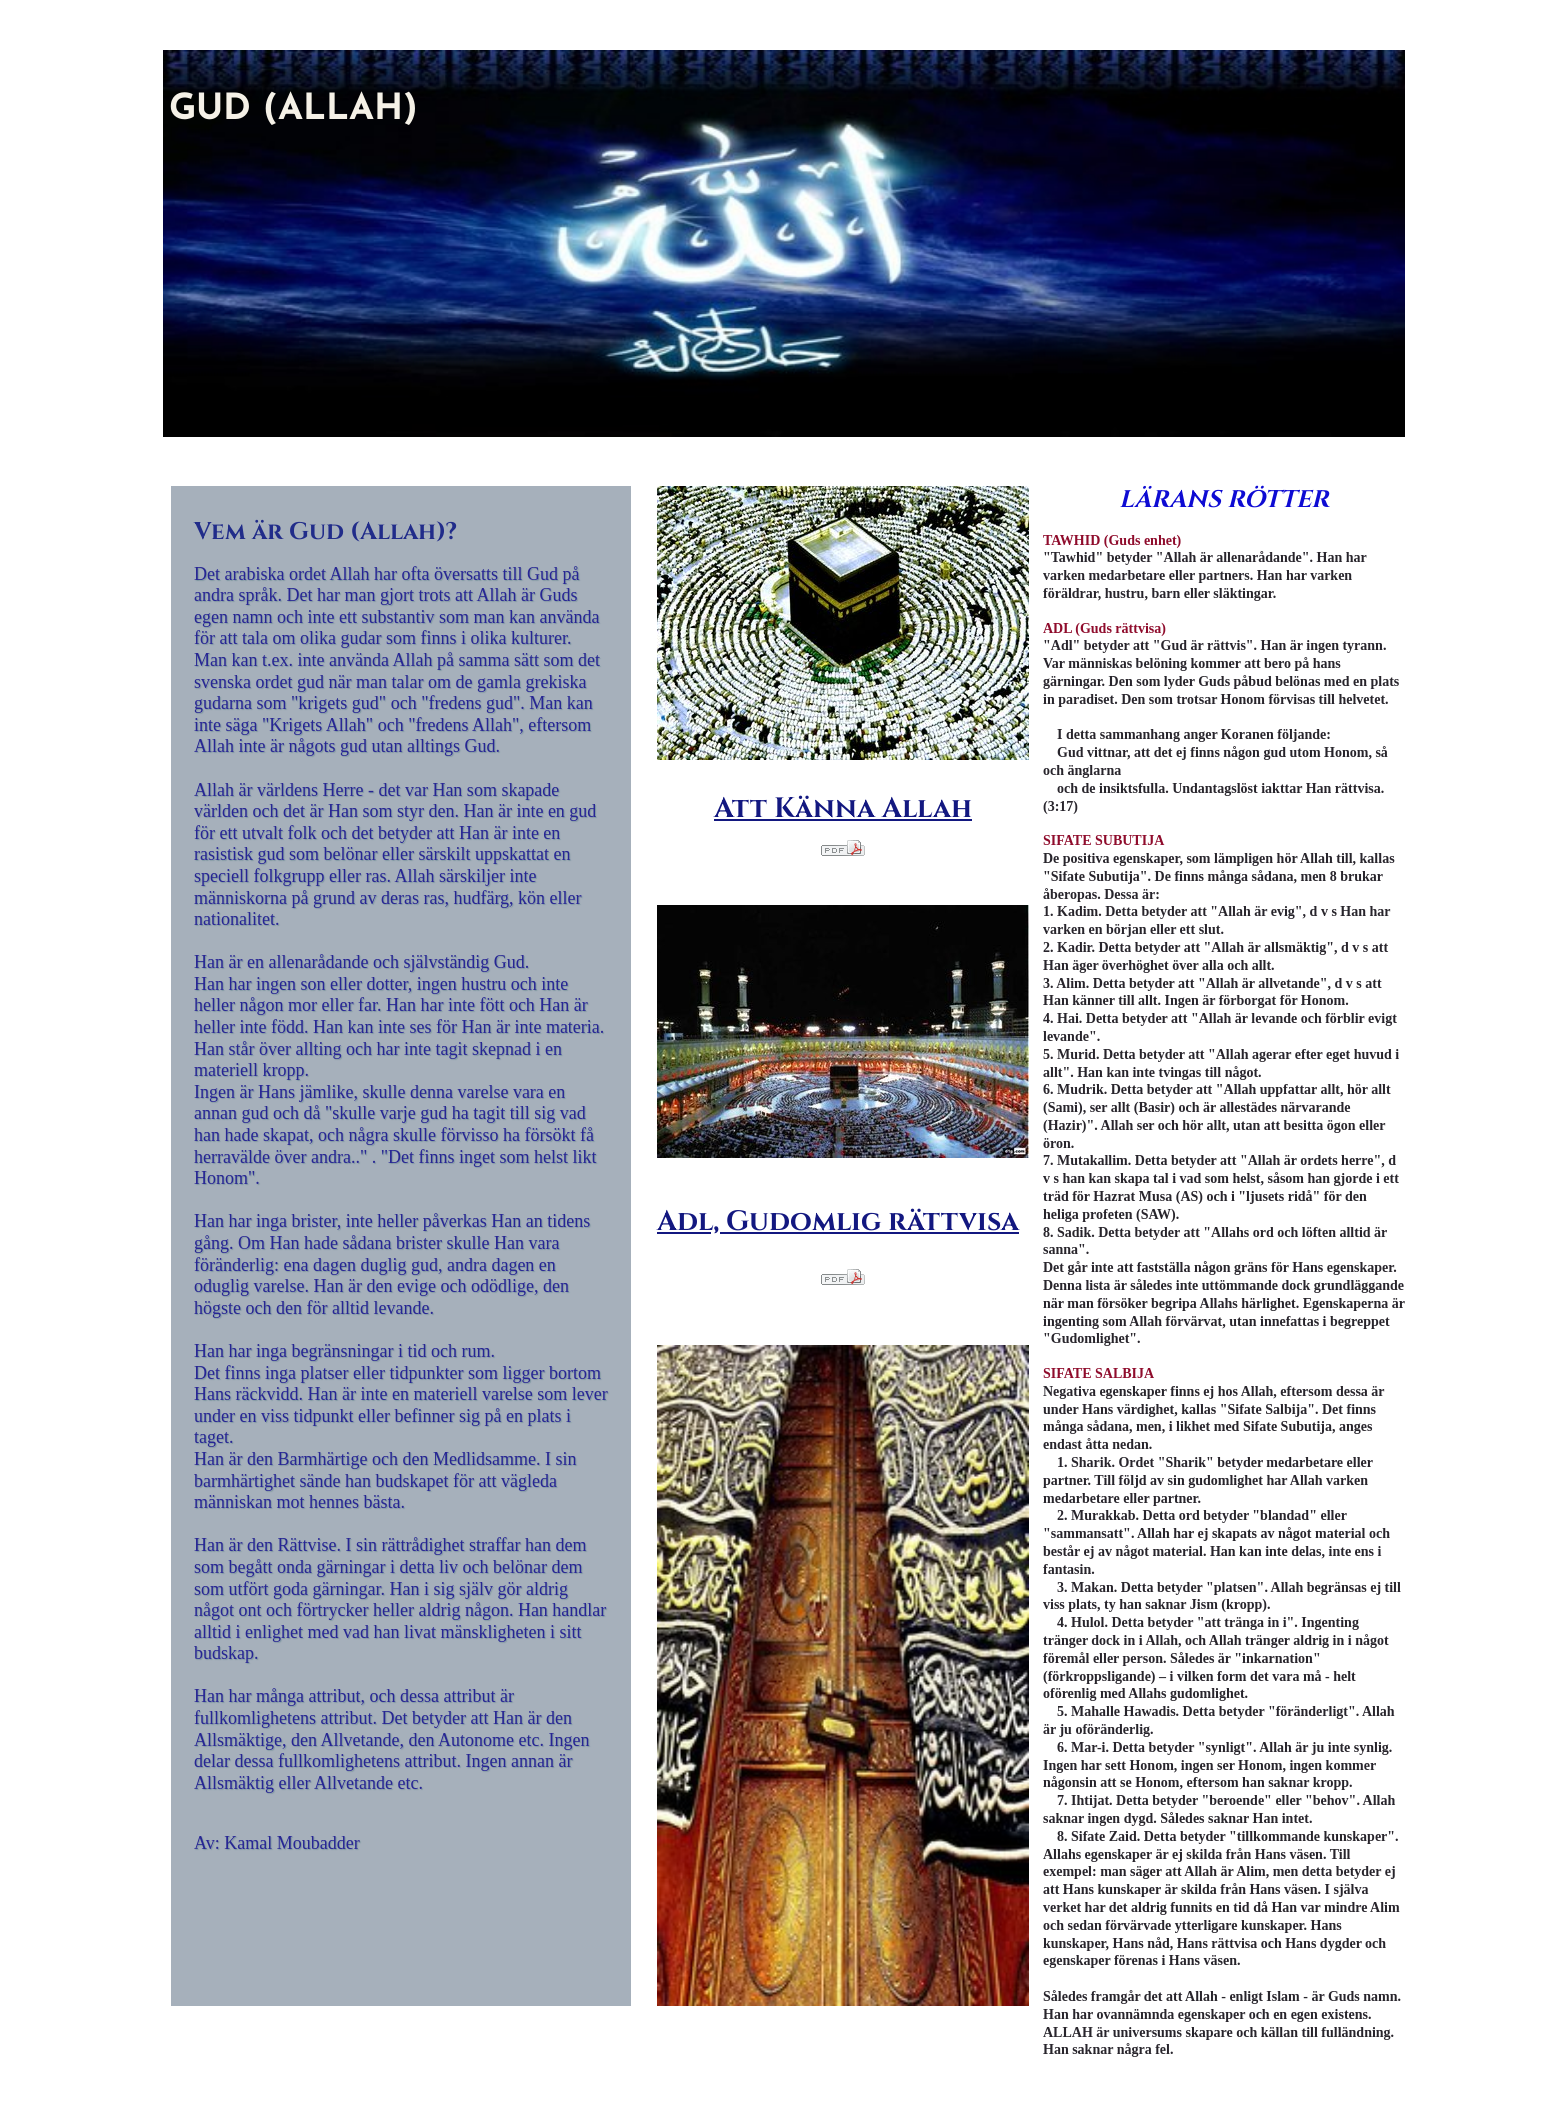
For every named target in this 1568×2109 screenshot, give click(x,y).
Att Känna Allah (843, 808)
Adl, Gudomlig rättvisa (838, 1221)
